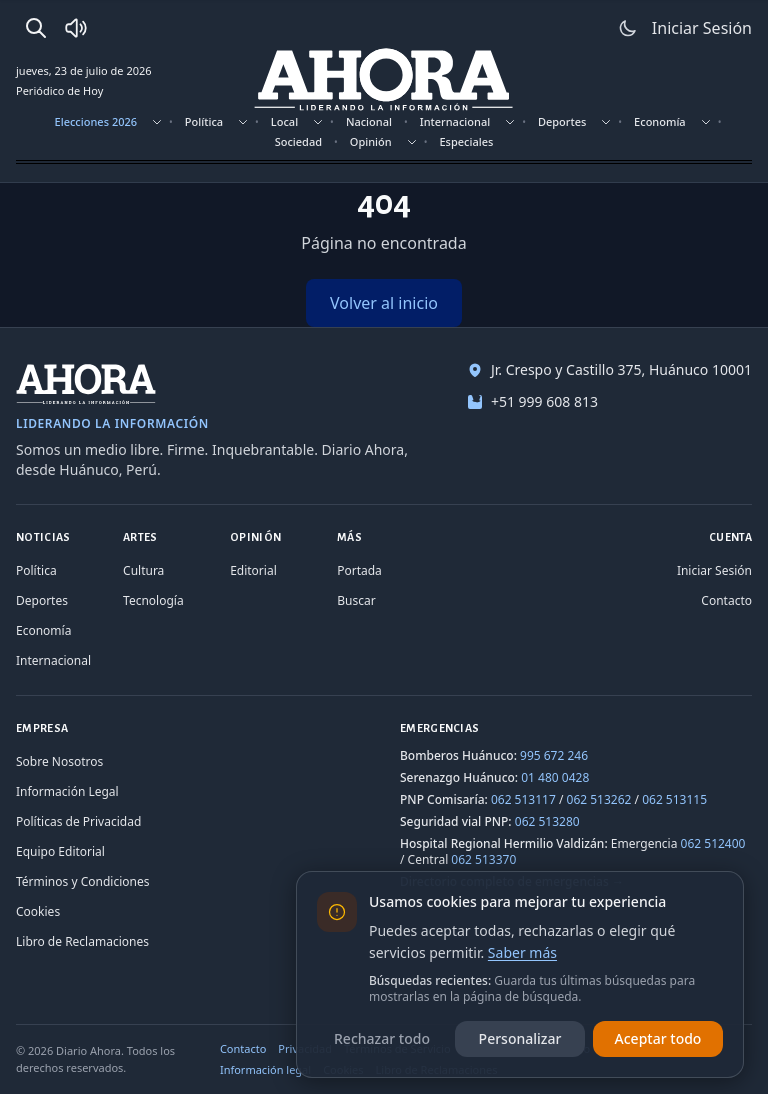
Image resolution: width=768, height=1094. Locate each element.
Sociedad (298, 141)
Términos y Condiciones (82, 881)
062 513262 (599, 799)
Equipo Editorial (60, 851)
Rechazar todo (382, 1038)
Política (204, 121)
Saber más (522, 952)
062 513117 (523, 799)
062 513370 (483, 859)
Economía (660, 121)
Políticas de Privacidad (78, 821)
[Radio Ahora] (76, 28)
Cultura (143, 570)
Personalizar (520, 1038)
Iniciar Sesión (714, 570)
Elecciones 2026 (96, 121)
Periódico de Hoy (59, 90)
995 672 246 (554, 755)
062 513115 (674, 799)
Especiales (466, 141)
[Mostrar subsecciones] (157, 122)
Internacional (455, 121)
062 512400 (713, 843)
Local (284, 121)
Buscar (356, 600)
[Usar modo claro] (628, 28)
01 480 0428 (555, 777)
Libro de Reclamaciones (82, 941)
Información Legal (67, 791)
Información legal (265, 1069)
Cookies (38, 911)
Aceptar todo (658, 1038)
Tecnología (153, 600)
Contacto (726, 600)
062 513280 (547, 821)
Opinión (371, 141)
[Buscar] (36, 28)
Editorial (253, 570)
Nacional (369, 121)
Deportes (562, 121)
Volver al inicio (384, 303)
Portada (359, 570)
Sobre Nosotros (59, 761)
